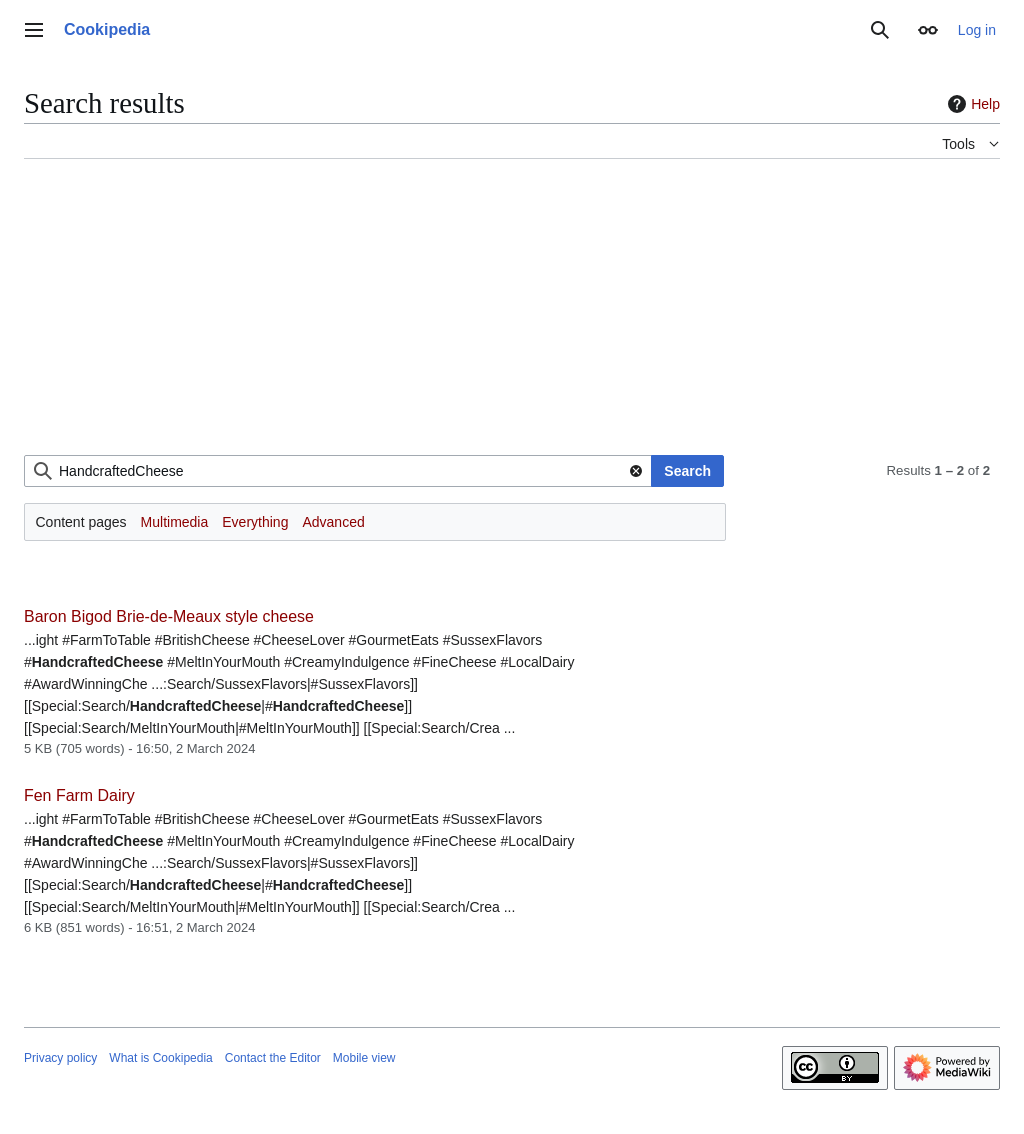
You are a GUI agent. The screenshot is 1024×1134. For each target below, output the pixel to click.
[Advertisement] (512, 315)
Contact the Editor (273, 1058)
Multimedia (175, 522)
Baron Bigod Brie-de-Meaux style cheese (169, 616)
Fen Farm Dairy (79, 795)
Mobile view (364, 1058)
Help (971, 104)
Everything (255, 522)
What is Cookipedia (160, 1058)
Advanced (333, 522)
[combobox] (338, 471)
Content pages (81, 522)
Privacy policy (60, 1058)
